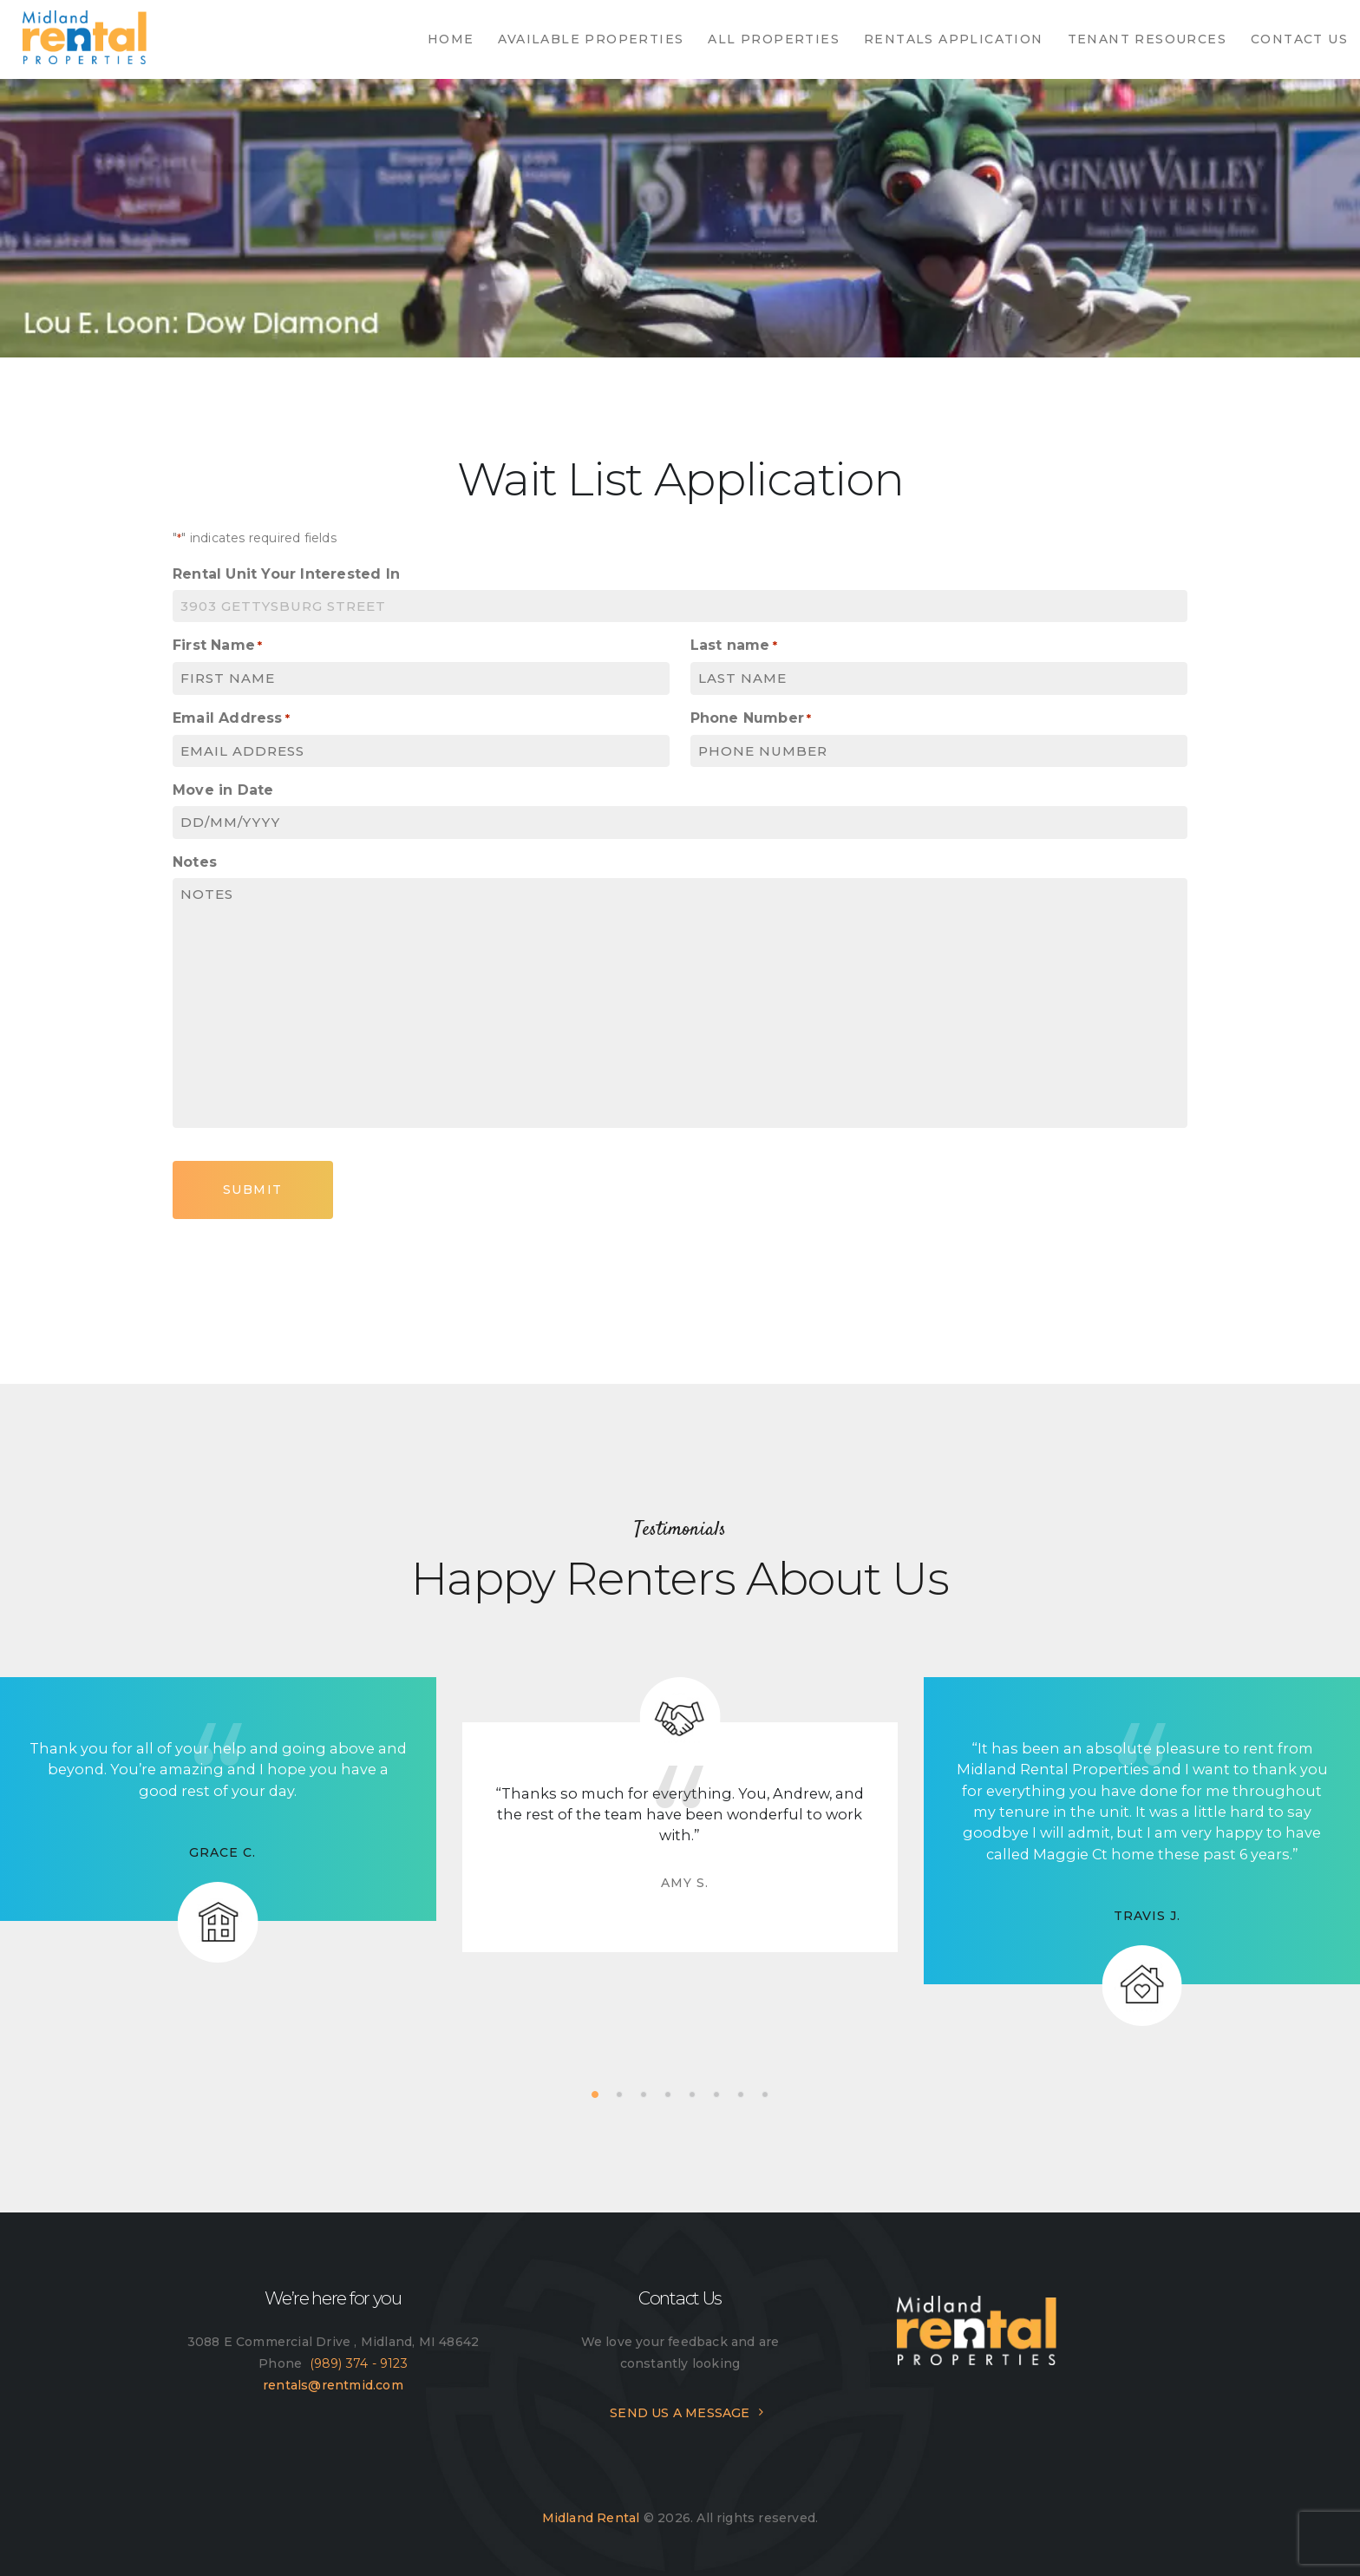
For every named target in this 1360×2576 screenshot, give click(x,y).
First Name (217, 646)
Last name (733, 646)
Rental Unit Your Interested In (286, 574)
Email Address (231, 719)
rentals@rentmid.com (333, 2385)
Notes (195, 862)
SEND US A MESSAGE (679, 2413)
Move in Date (223, 790)
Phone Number (751, 719)
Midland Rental (591, 2518)
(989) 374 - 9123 (359, 2363)
